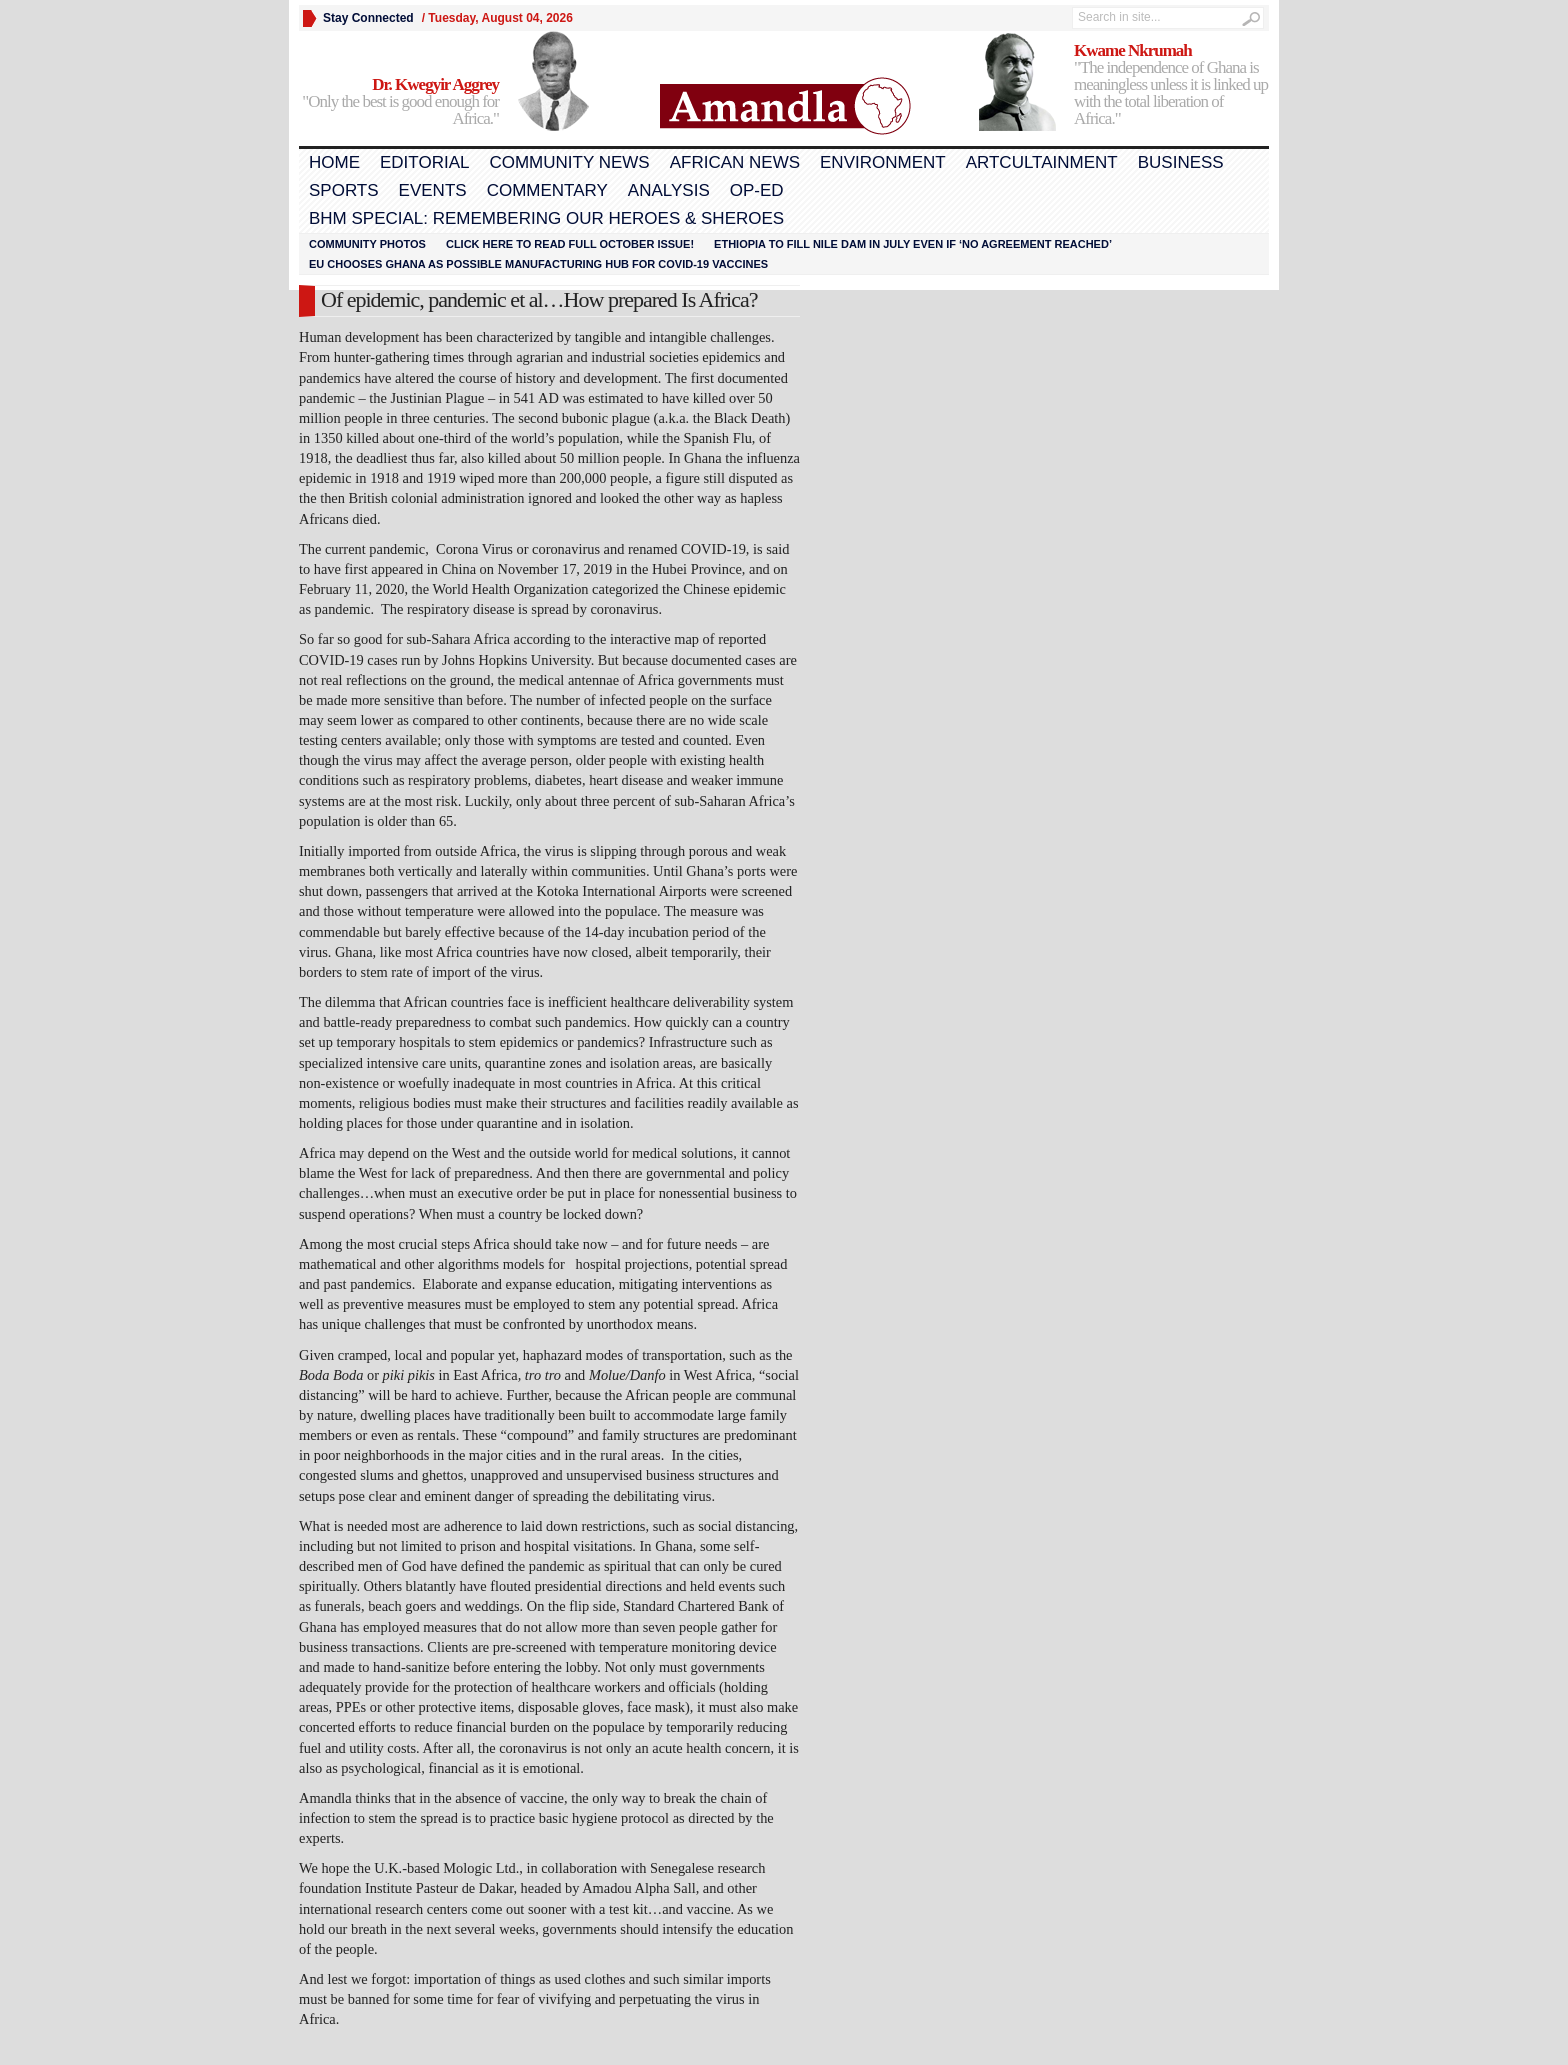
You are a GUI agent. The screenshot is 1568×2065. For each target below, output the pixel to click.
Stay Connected (368, 18)
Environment (883, 162)
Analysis (669, 190)
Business (1181, 162)
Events (433, 190)
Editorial (424, 162)
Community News (569, 162)
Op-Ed (757, 190)
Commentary (547, 190)
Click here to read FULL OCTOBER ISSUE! (570, 244)
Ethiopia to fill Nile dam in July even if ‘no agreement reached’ (913, 244)
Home (334, 162)
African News (735, 162)
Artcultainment (1042, 162)
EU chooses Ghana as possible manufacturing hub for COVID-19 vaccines (538, 264)
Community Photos (367, 244)
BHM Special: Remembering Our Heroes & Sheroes (546, 218)
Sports (344, 190)
